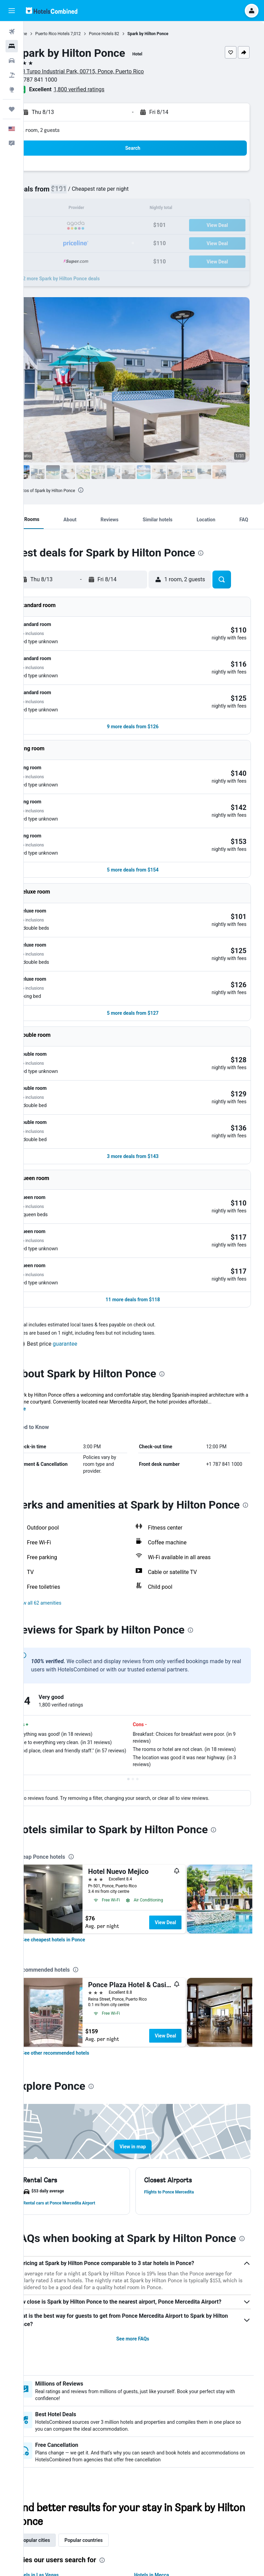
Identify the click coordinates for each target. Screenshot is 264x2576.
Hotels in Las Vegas (59, 2423)
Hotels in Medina (163, 2442)
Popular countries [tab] (106, 2388)
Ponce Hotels (123, 33)
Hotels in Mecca (162, 2423)
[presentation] (103, 490)
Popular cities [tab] (57, 2388)
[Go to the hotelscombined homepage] (51, 10)
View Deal (187, 1748)
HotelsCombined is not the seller (147, 2524)
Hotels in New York (58, 2452)
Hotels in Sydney (163, 2433)
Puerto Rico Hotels (74, 33)
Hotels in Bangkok (58, 2471)
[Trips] (12, 109)
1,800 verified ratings (101, 89)
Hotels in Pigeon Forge (62, 2442)
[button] (11, 10)
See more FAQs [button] (144, 2187)
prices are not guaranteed (184, 2503)
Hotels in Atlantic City (168, 2452)
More (42, 1214)
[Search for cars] (12, 60)
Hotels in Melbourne (60, 2433)
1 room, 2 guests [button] (63, 130)
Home (43, 33)
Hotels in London (56, 2461)
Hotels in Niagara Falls (169, 2471)
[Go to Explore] (12, 89)
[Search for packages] (12, 75)
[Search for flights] (12, 32)
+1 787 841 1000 (58, 79)
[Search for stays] (12, 46)
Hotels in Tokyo (162, 2461)
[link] (75, 1766)
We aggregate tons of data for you (147, 2536)
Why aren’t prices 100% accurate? (147, 2548)
